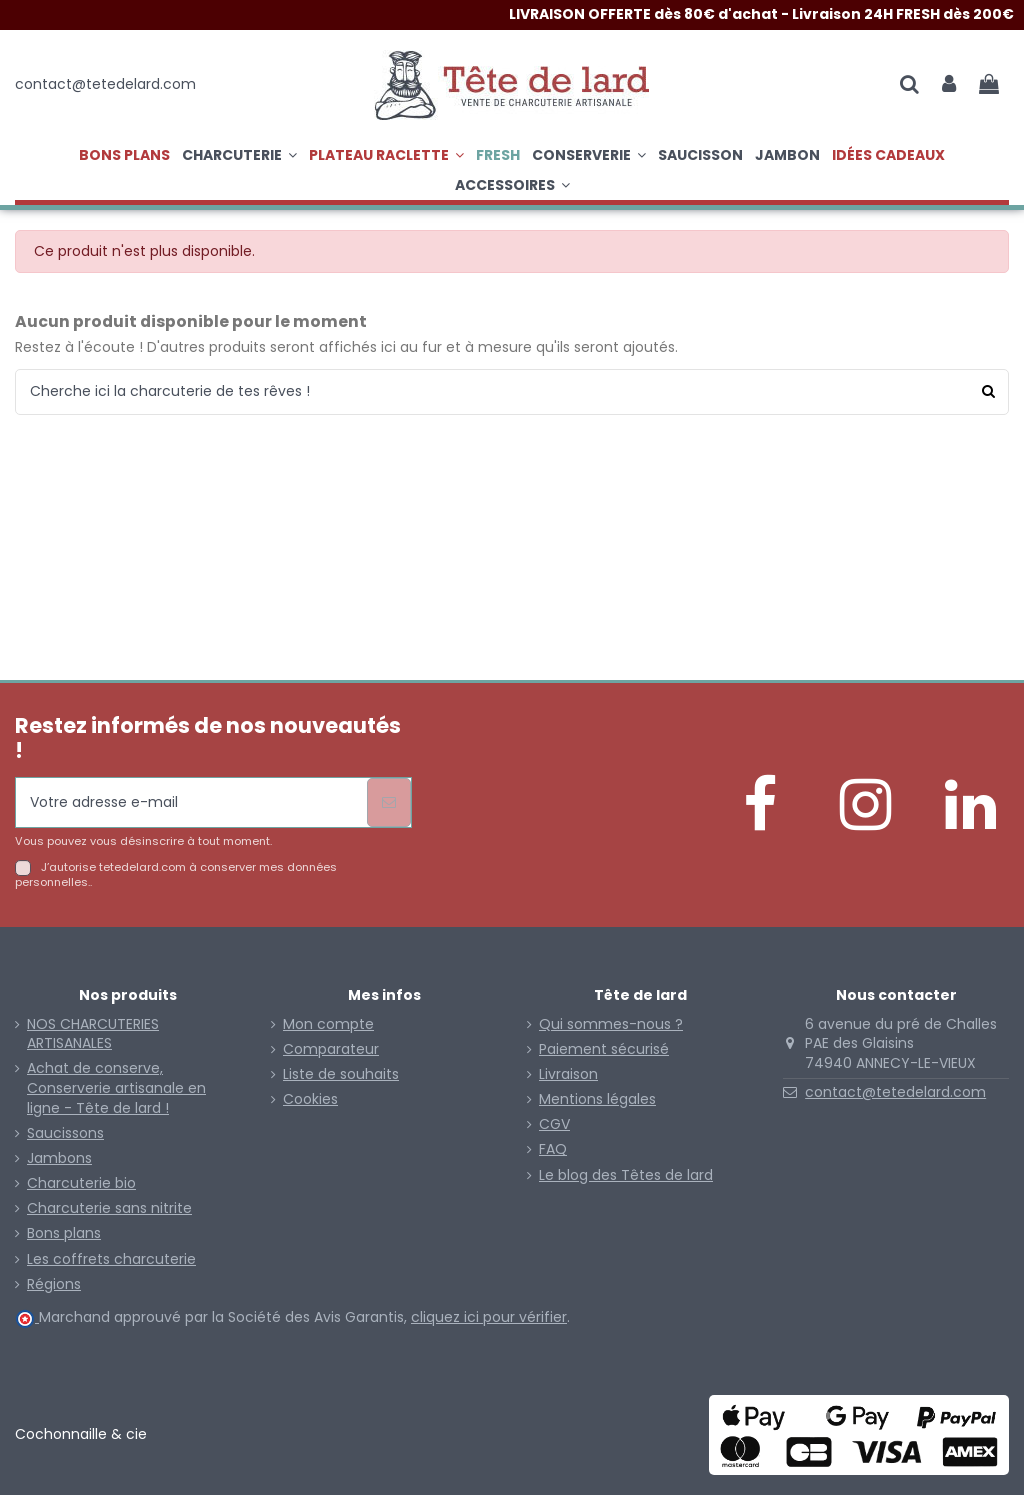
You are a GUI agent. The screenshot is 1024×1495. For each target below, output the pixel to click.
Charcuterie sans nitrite (109, 1208)
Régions (54, 1284)
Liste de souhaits (341, 1074)
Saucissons (65, 1133)
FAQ (553, 1149)
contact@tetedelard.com (895, 1092)
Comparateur (331, 1049)
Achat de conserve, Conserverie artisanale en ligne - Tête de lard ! (116, 1088)
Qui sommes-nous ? (611, 1024)
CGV (554, 1124)
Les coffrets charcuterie (111, 1259)
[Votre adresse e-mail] (191, 802)
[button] (386, 155)
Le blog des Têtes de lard (626, 1175)
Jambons (59, 1158)
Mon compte (328, 1024)
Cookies (310, 1099)
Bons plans (64, 1233)
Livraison (568, 1074)
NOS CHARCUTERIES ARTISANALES (93, 1034)
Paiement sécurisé (604, 1049)
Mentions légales (597, 1099)
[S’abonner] (389, 802)
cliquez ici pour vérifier (489, 1317)
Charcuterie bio (81, 1183)
